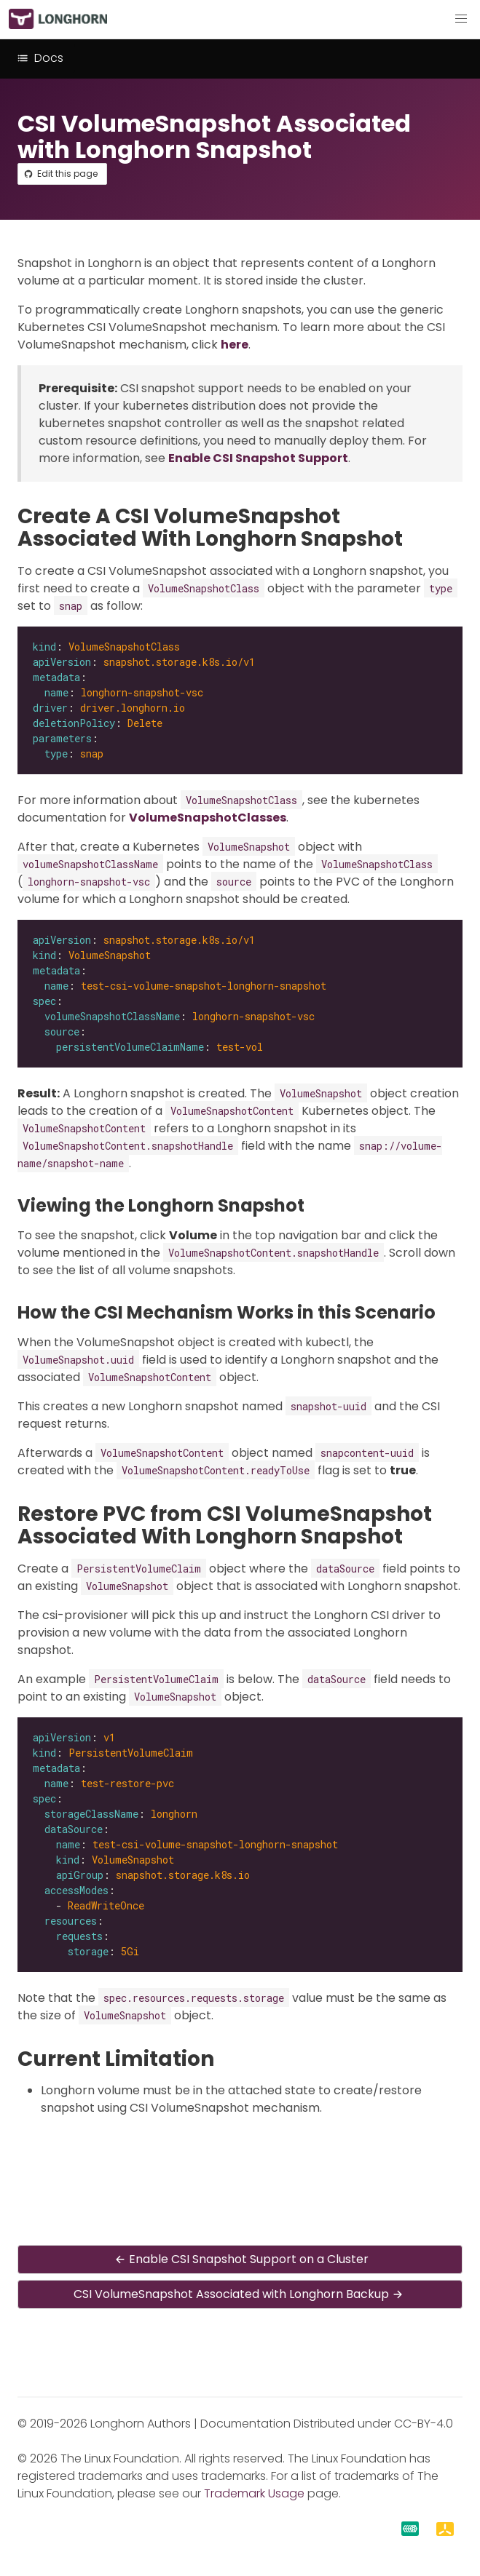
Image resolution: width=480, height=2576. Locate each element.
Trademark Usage (254, 2493)
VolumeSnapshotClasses (207, 817)
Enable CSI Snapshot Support (258, 458)
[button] (461, 19)
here (234, 344)
